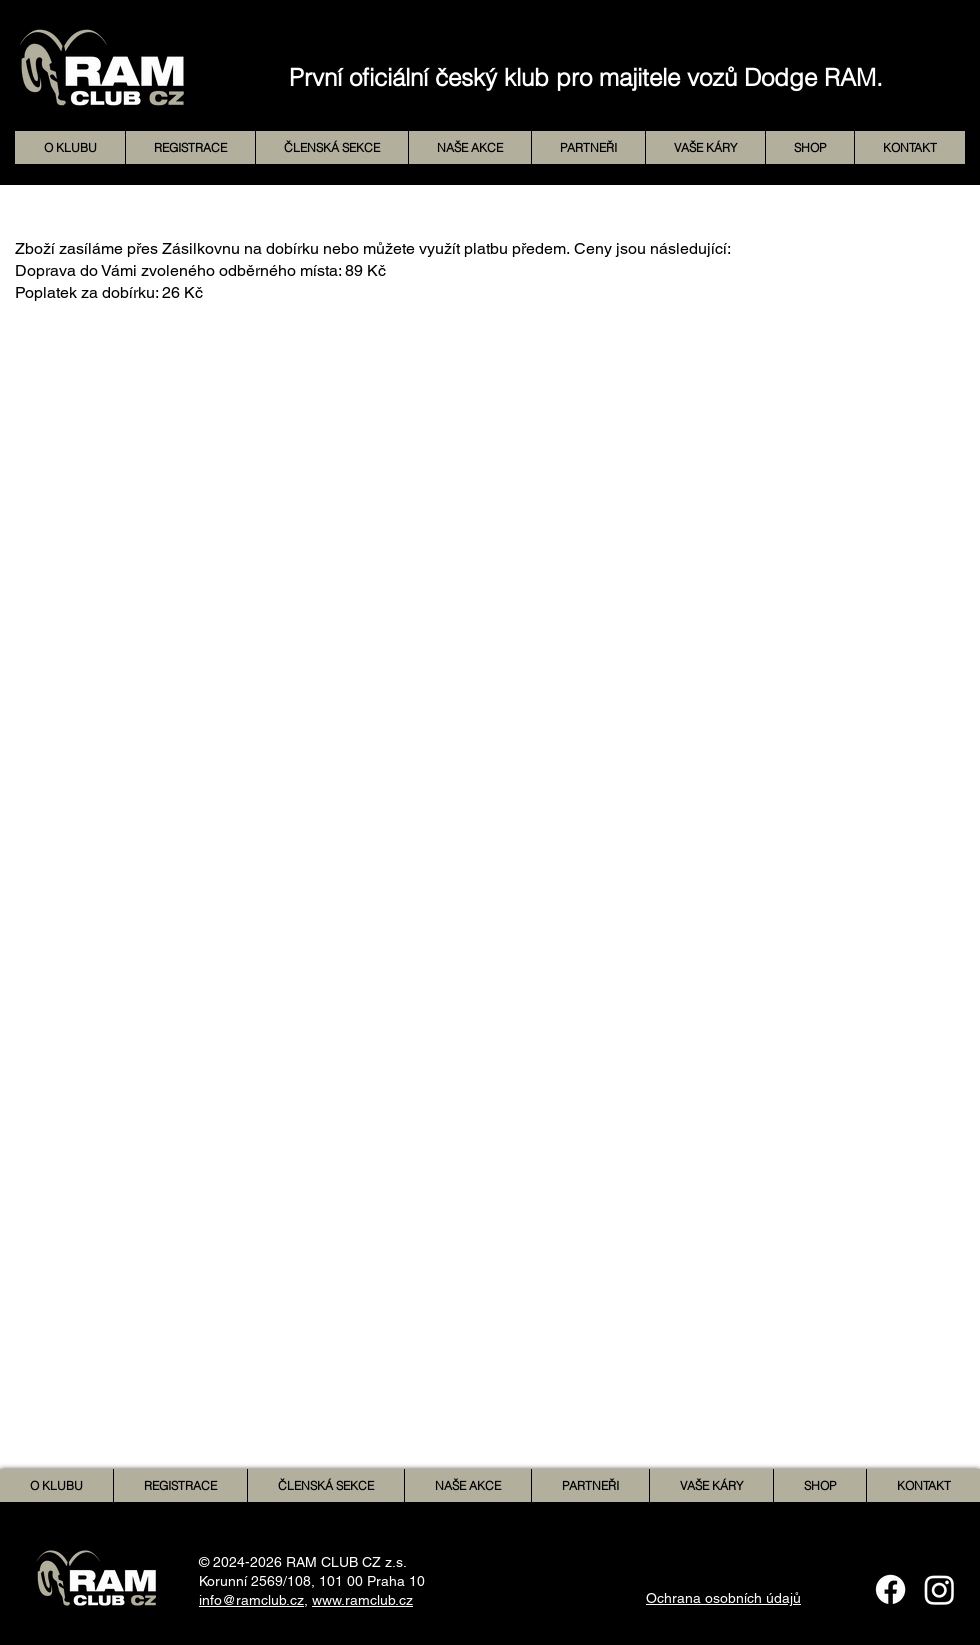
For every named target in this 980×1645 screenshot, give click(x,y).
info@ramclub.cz (251, 1600)
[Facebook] (890, 1589)
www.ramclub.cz (362, 1600)
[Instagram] (939, 1589)
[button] (469, 147)
